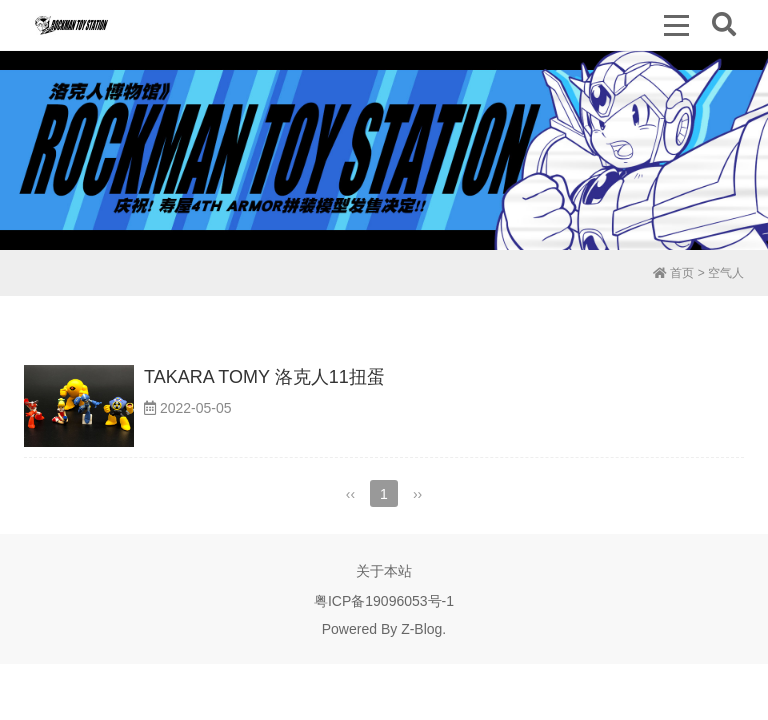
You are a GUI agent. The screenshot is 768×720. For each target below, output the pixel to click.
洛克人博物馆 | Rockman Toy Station (71, 25)
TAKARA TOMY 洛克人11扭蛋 (264, 377)
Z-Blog (421, 629)
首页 (673, 273)
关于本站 (384, 571)
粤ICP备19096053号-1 (384, 601)
